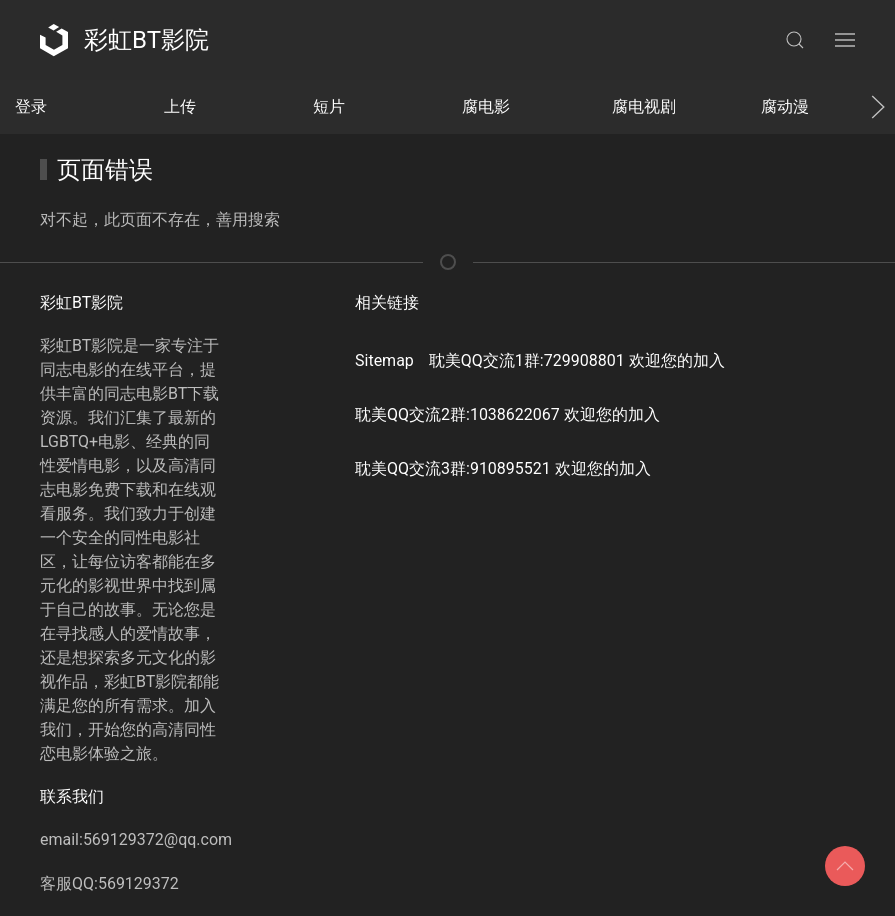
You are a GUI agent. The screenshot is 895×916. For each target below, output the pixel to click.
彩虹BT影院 (124, 40)
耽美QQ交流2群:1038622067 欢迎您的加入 (507, 414)
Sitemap (384, 360)
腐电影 (486, 106)
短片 (329, 106)
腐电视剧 (644, 106)
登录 (31, 106)
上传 (180, 106)
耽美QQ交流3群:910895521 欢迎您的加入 (503, 468)
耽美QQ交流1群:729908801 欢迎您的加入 (577, 360)
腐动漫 (785, 106)
